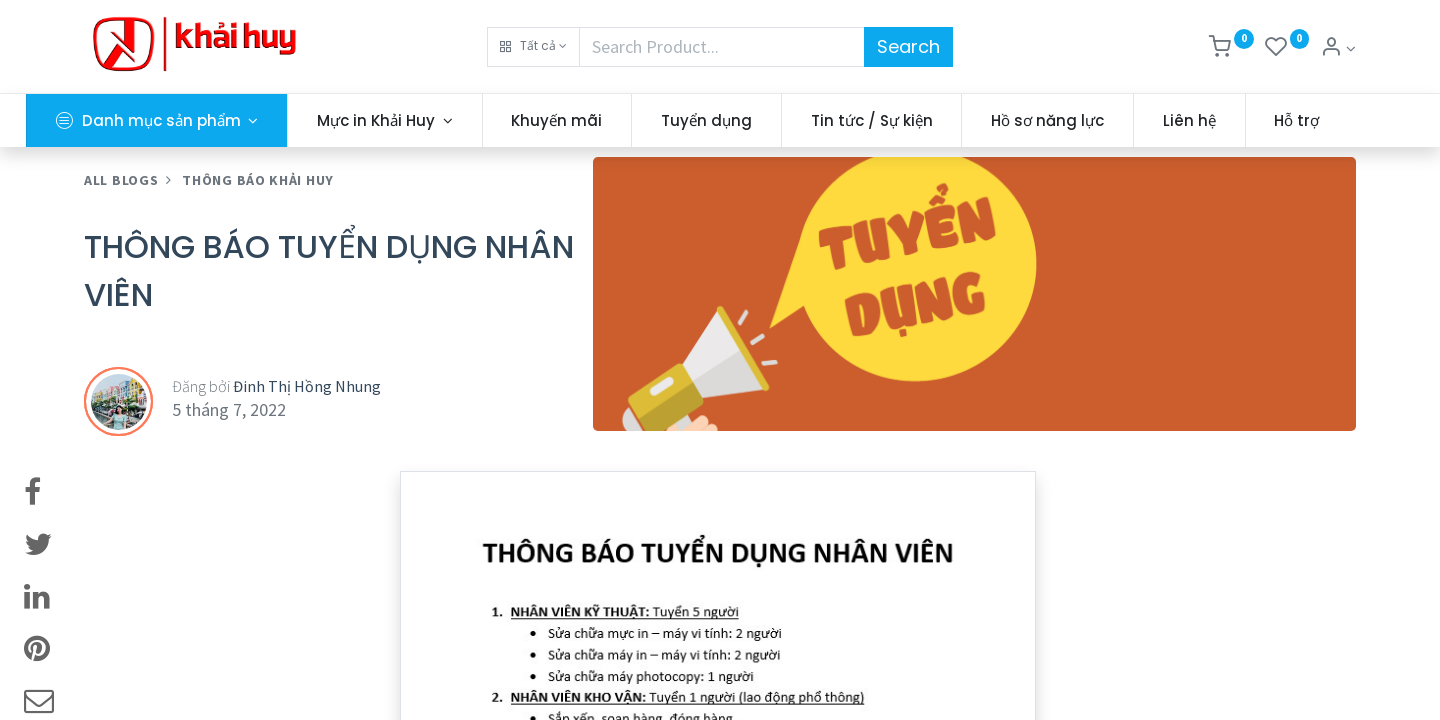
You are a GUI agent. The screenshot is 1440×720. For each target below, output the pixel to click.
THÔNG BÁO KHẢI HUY (258, 233)
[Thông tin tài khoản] (1338, 48)
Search (908, 46)
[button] (533, 47)
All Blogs (121, 233)
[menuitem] (615, 120)
